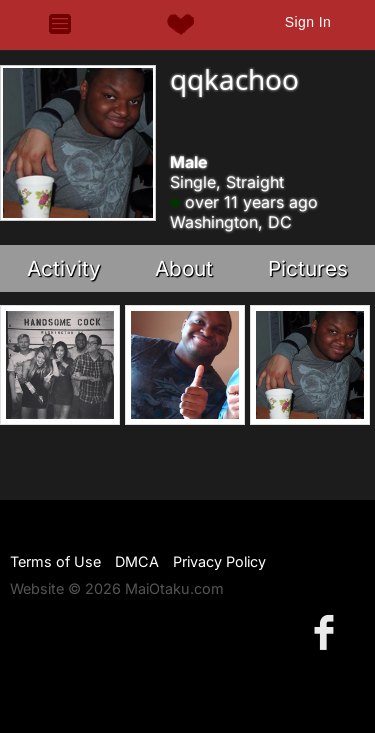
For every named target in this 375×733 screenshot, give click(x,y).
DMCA (137, 561)
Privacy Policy (219, 561)
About (184, 268)
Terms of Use (55, 561)
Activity (64, 268)
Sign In (308, 22)
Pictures (308, 268)
